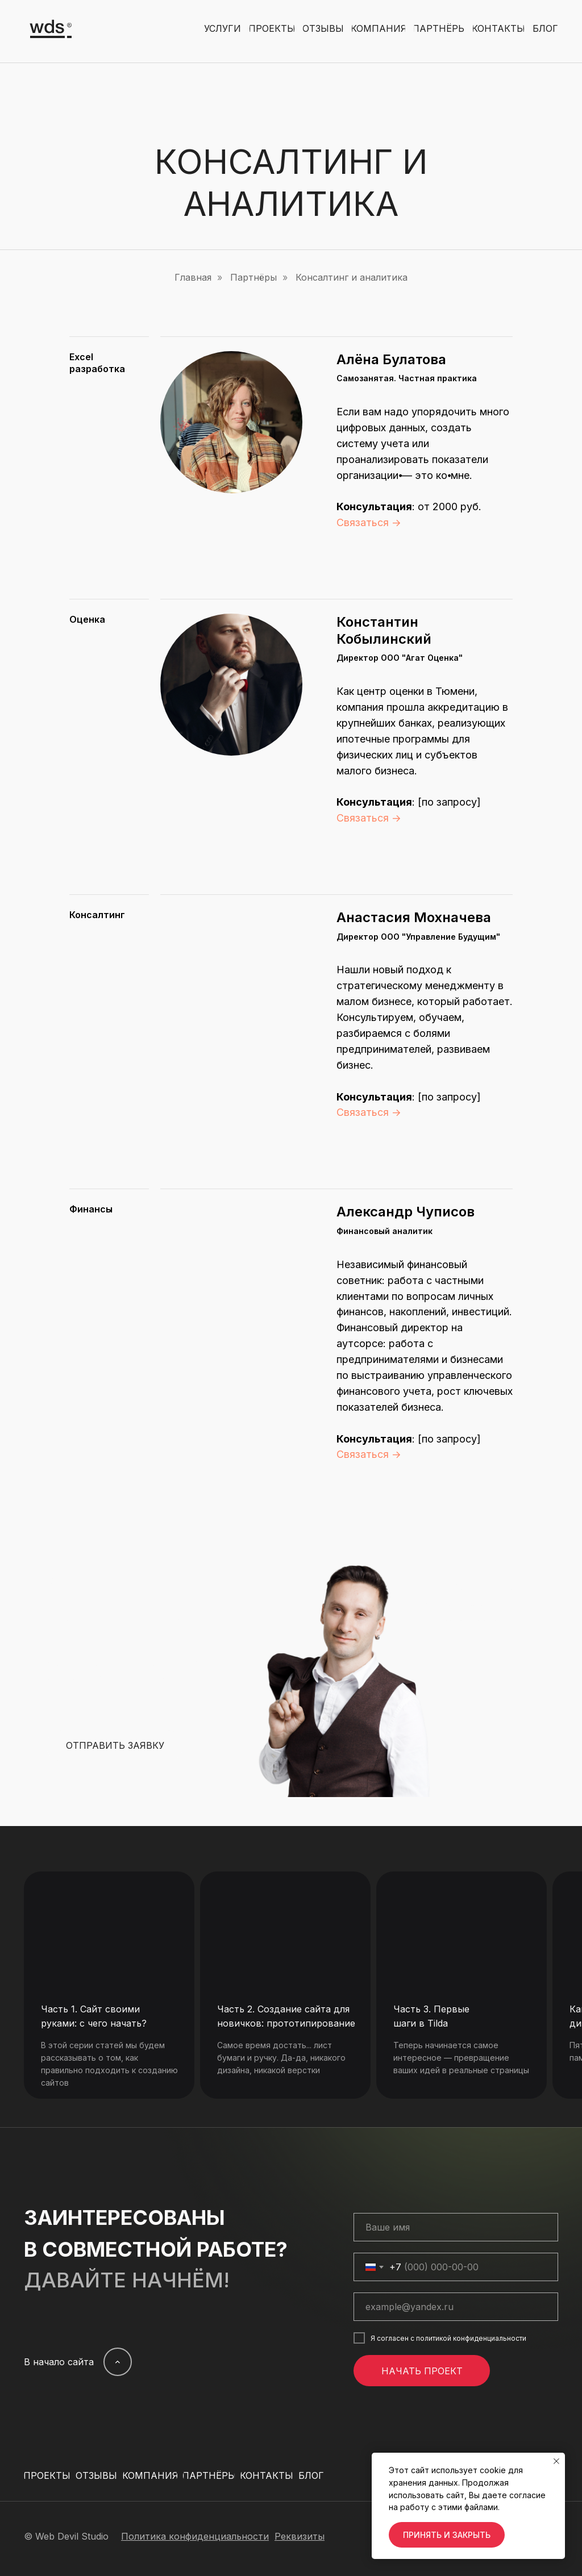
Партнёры (253, 277)
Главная (192, 277)
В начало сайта (59, 2361)
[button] (115, 1745)
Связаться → (368, 522)
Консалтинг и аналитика (352, 277)
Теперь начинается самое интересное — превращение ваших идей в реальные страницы (461, 2057)
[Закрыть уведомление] (556, 2461)
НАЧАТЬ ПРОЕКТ (422, 2371)
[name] (456, 2227)
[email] (456, 2306)
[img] (109, 1928)
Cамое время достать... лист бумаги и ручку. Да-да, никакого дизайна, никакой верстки (281, 2057)
